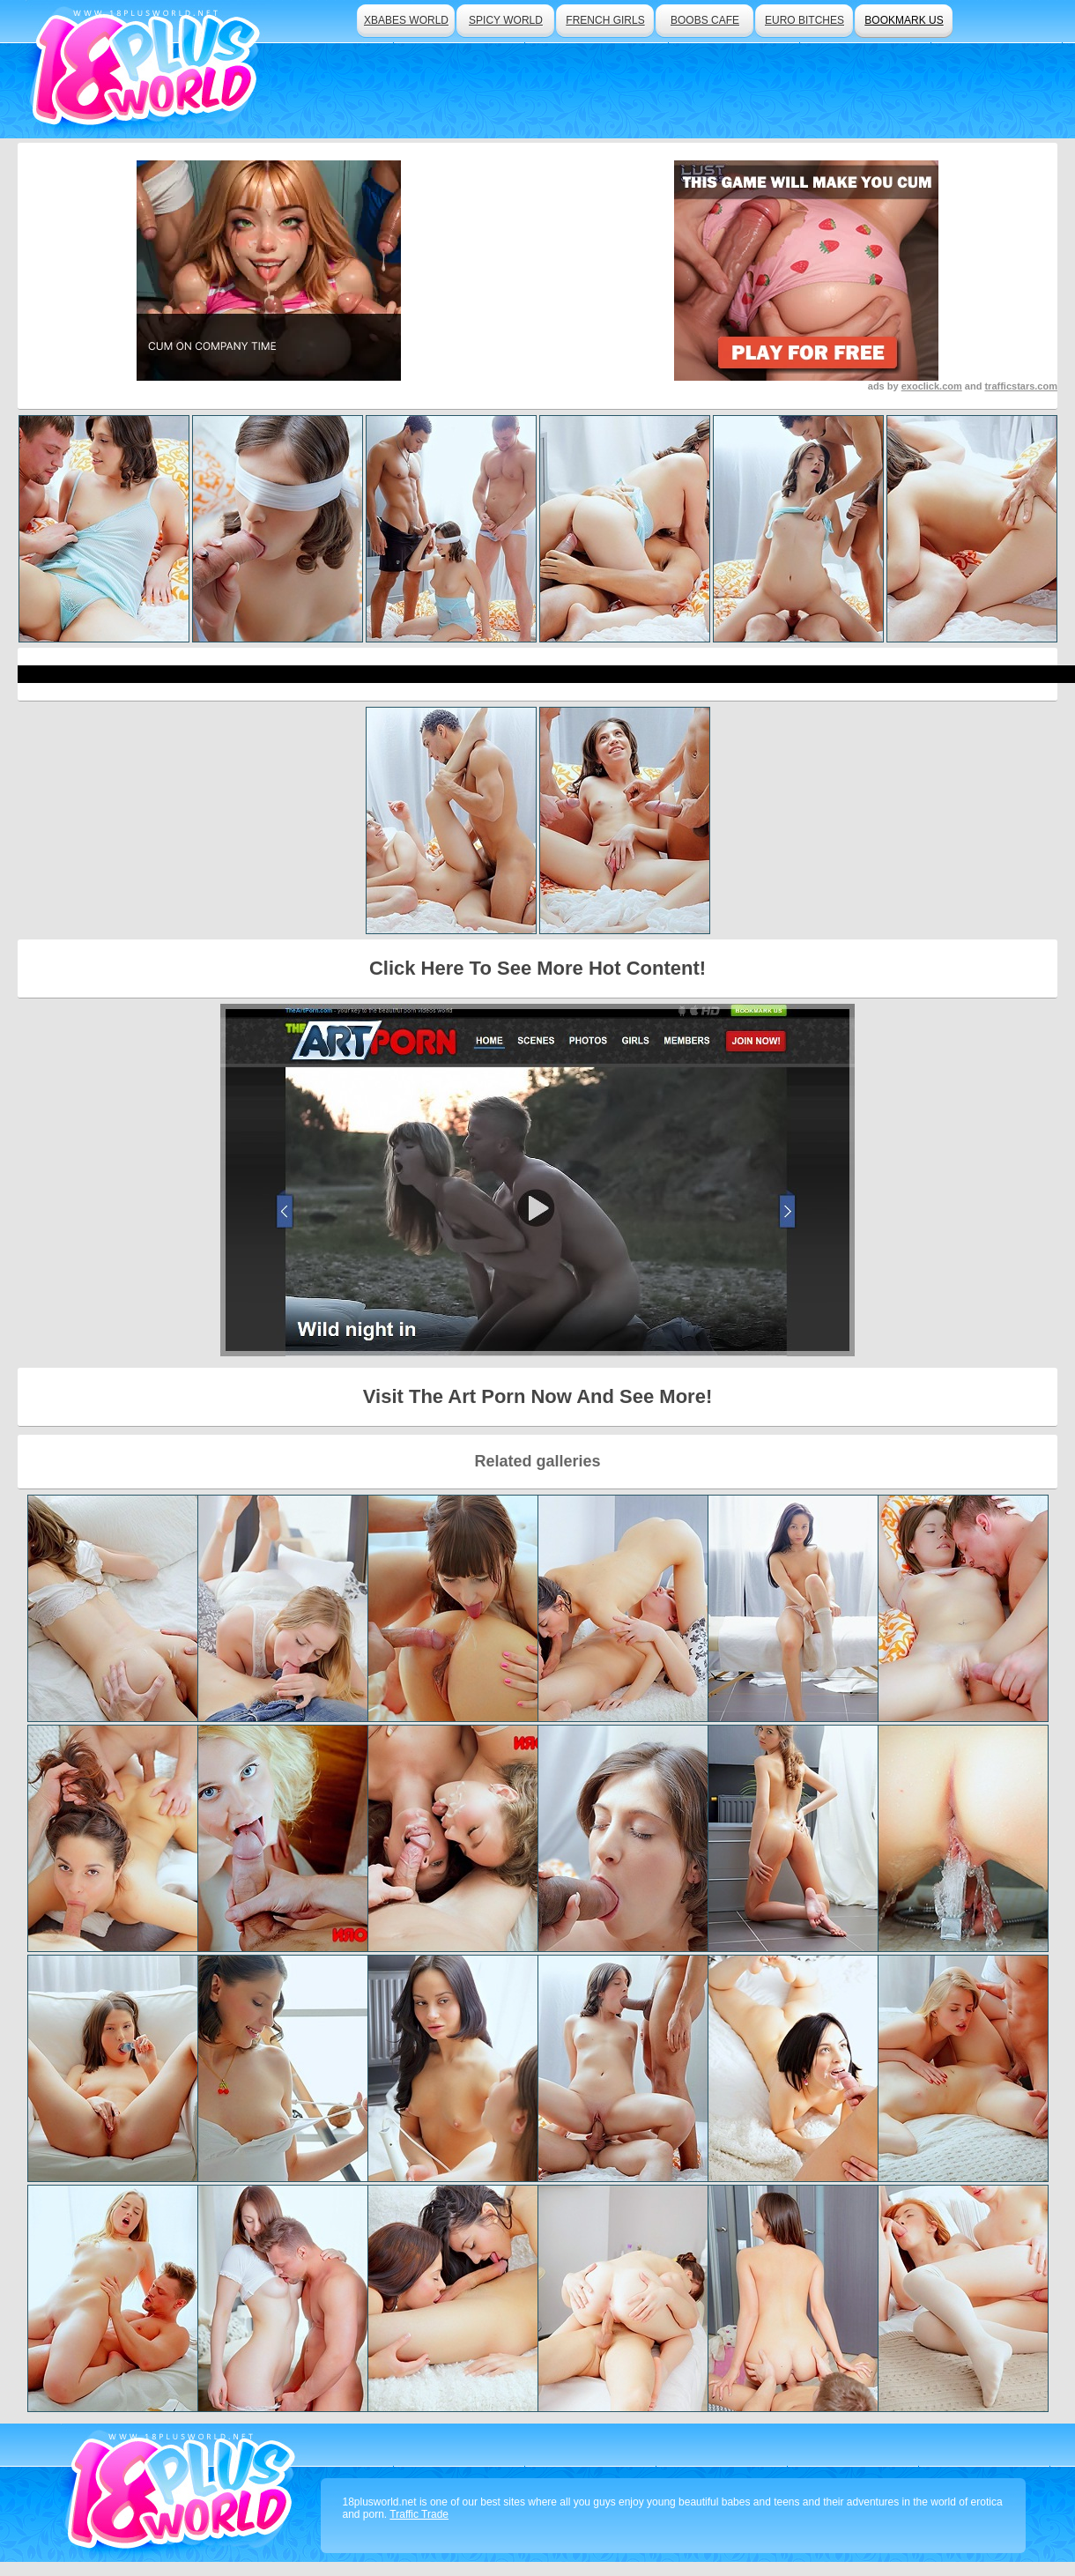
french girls (605, 20)
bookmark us (903, 20)
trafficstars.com (1020, 386)
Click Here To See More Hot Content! (537, 968)
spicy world (506, 20)
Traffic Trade (419, 2514)
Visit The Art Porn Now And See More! (537, 1396)
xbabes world (406, 20)
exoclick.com (931, 386)
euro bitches (804, 20)
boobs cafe (705, 20)
